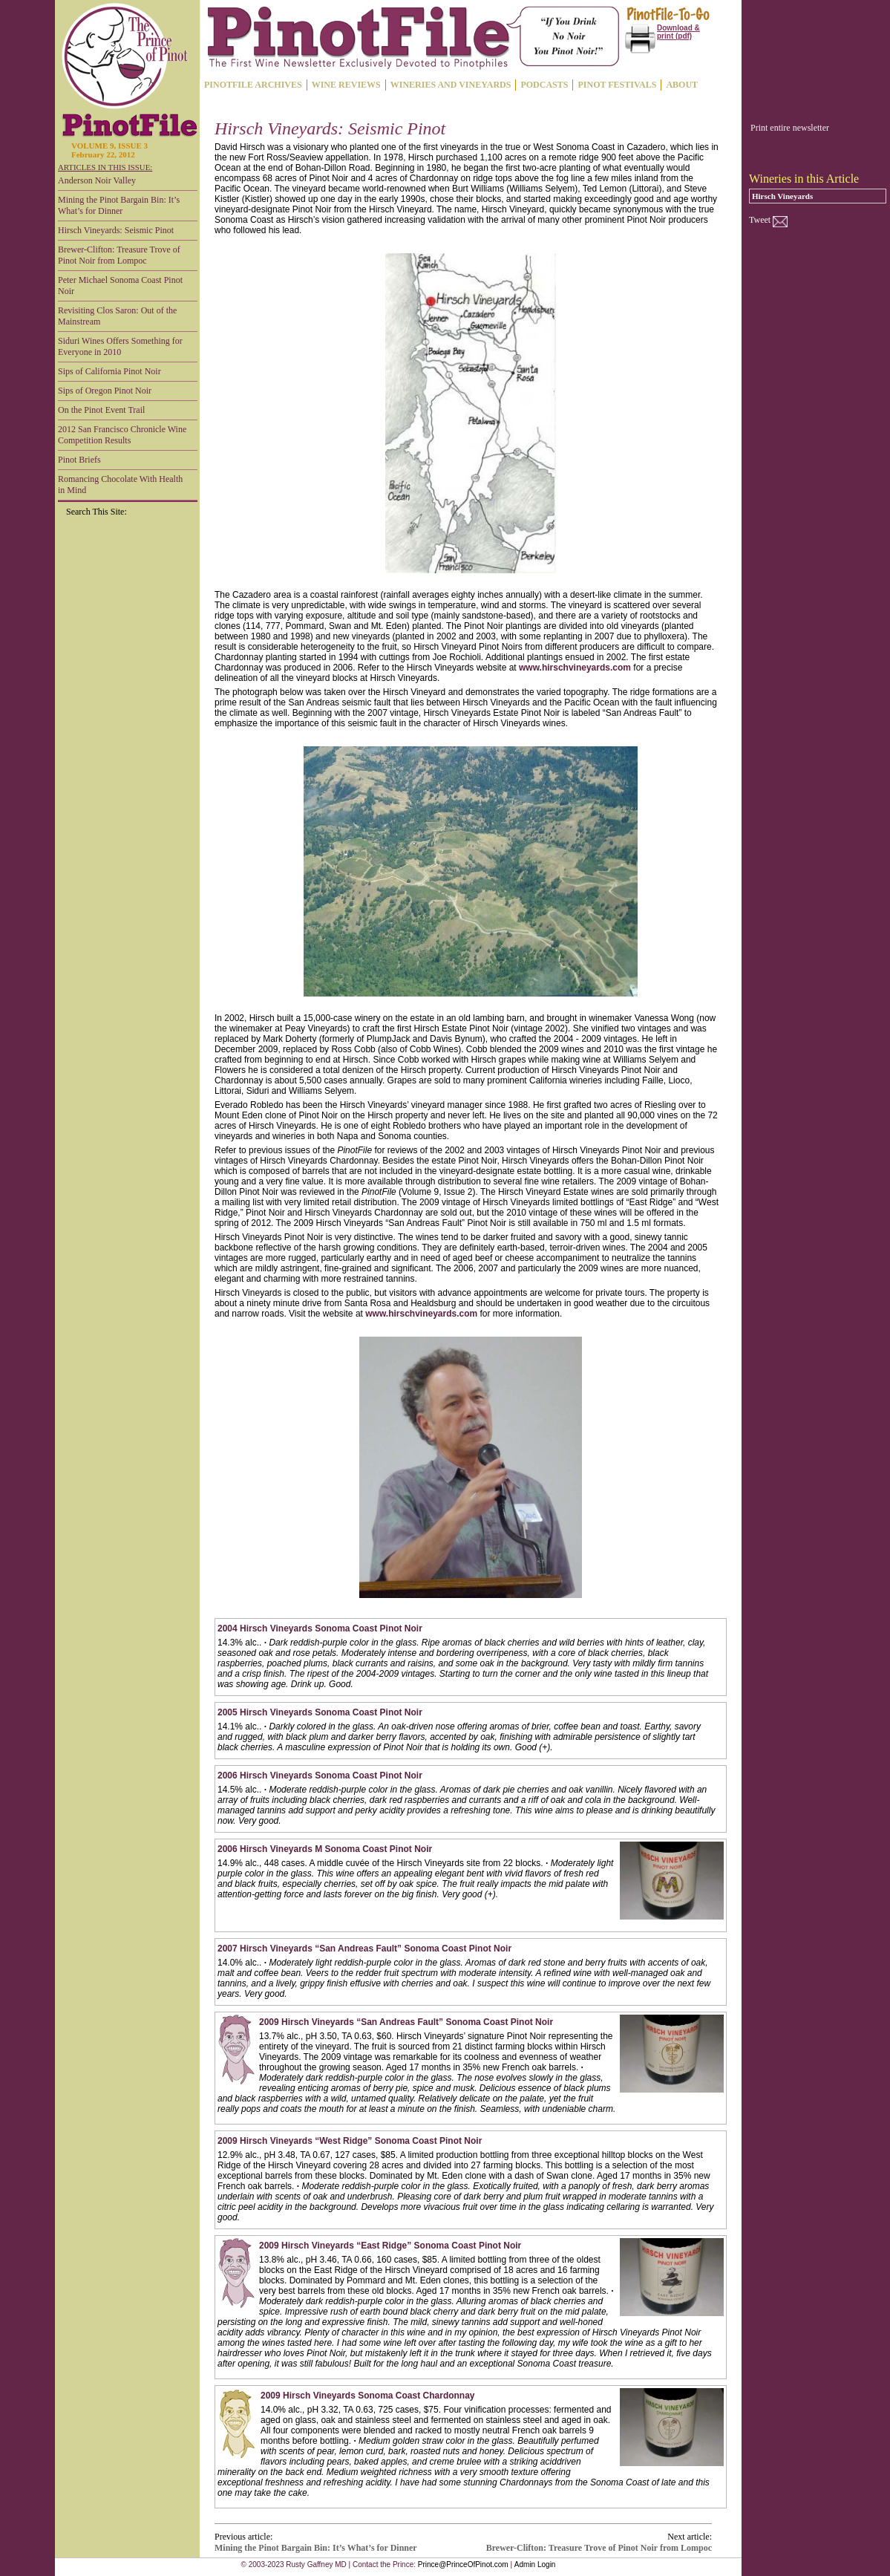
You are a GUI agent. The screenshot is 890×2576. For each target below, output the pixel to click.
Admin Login (535, 2564)
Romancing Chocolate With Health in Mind (120, 484)
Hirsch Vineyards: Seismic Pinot (116, 230)
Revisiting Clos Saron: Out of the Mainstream (117, 316)
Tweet (759, 220)
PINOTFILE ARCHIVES (253, 84)
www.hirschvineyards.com (575, 667)
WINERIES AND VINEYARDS (450, 84)
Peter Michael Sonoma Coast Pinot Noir (120, 285)
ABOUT (682, 84)
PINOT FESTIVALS (616, 84)
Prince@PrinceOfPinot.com (463, 2564)
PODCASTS (544, 84)
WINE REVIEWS (346, 84)
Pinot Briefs (79, 459)
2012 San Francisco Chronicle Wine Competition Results (122, 435)
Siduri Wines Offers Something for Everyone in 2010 (120, 346)
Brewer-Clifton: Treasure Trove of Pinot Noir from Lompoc (119, 255)
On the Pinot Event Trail (101, 410)
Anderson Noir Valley (97, 180)
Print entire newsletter (789, 128)
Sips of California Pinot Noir (109, 371)
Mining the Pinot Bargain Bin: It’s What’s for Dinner (119, 205)
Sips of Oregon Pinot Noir (104, 390)
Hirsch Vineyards (782, 196)
